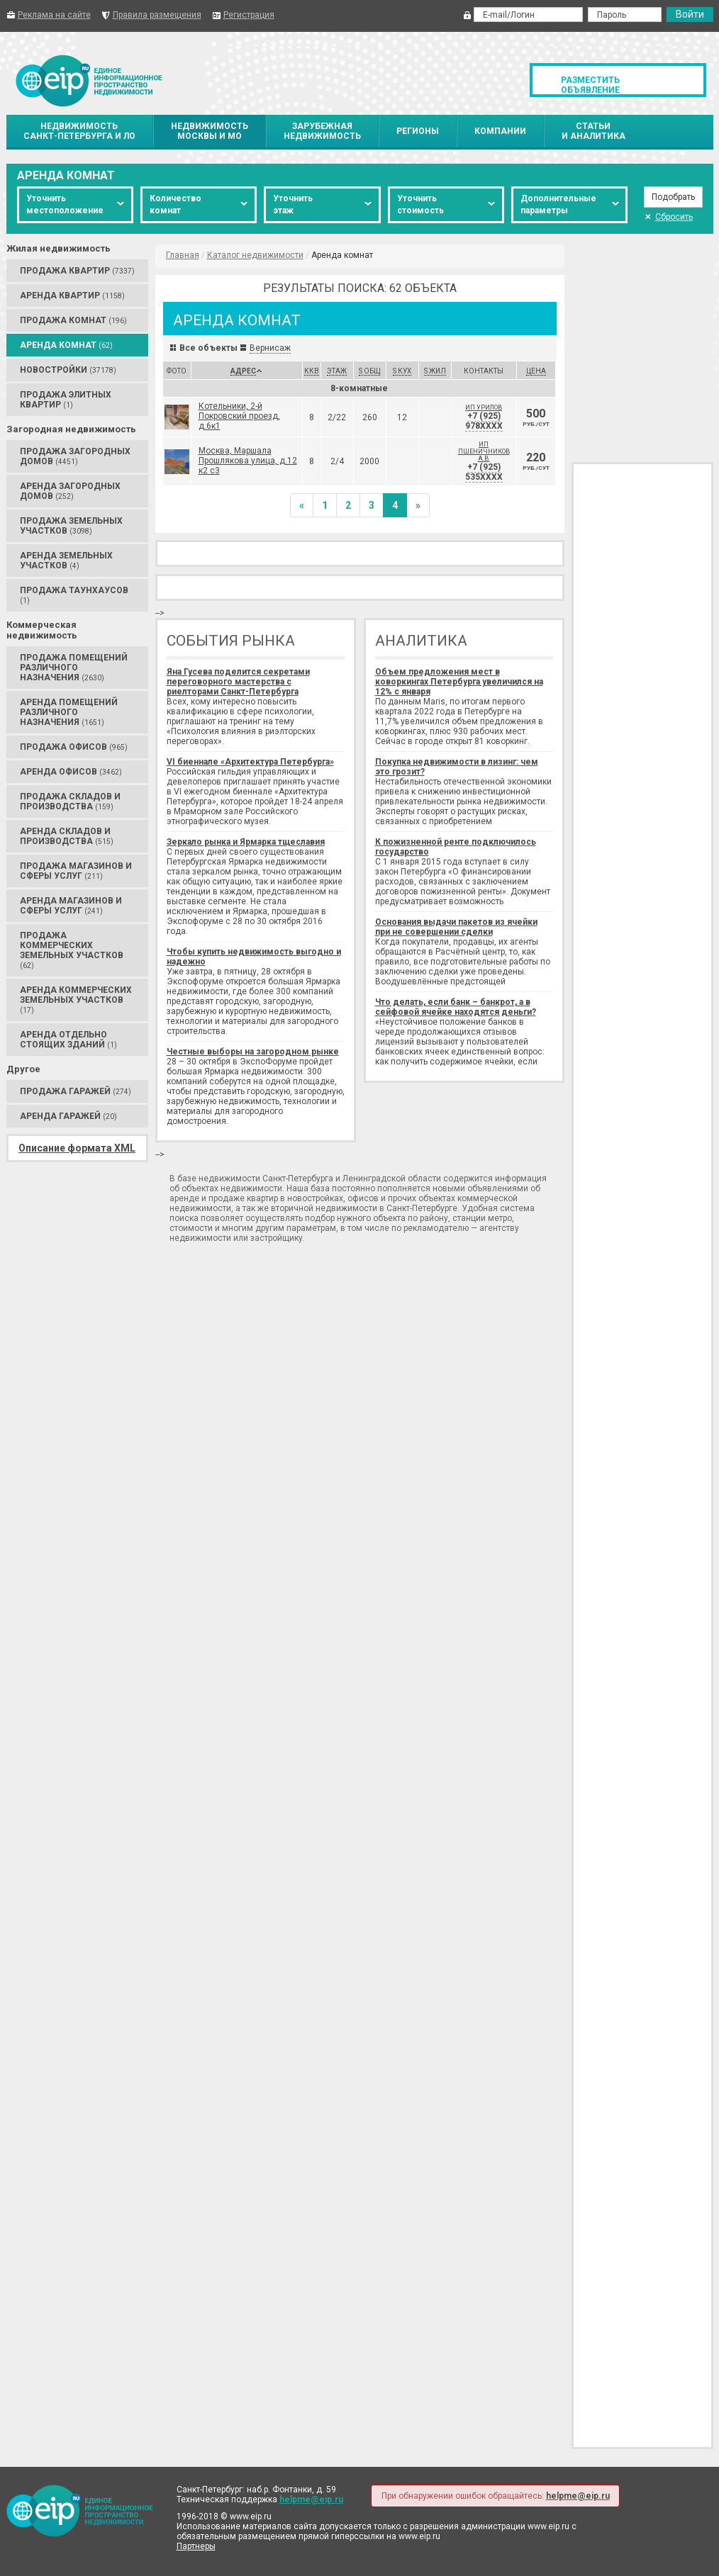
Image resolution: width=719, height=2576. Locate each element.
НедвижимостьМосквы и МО (209, 131)
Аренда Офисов (71, 772)
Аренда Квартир (72, 295)
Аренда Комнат (66, 345)
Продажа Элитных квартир (65, 400)
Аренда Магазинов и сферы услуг (71, 906)
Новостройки (68, 370)
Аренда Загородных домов (70, 491)
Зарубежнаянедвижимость (322, 131)
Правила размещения (157, 15)
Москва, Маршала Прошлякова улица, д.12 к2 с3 (248, 461)
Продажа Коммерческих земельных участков (71, 949)
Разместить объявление (590, 85)
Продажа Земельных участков (71, 526)
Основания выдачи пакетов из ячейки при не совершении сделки (456, 927)
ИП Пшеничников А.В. (484, 451)
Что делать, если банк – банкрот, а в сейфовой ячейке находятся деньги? (455, 1007)
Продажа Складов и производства (70, 801)
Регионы (417, 131)
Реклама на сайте (54, 15)
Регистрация (248, 15)
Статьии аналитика (593, 131)
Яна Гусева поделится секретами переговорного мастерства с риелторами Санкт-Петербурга (238, 682)
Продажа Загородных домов (75, 456)
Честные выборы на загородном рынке (253, 1052)
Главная (182, 255)
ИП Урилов (483, 407)
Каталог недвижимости (255, 255)
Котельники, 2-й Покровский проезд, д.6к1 (239, 416)
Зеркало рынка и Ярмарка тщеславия (246, 842)
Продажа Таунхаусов (74, 594)
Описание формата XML (76, 1148)
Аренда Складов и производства (66, 836)
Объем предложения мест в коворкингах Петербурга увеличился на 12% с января (459, 682)
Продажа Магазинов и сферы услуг (76, 871)
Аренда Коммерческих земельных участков (76, 999)
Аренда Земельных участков (66, 560)
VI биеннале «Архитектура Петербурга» (250, 762)
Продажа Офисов (74, 747)
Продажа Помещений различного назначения (74, 667)
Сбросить (669, 217)
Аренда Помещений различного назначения (69, 712)
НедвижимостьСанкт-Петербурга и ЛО (79, 131)
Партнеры (196, 2546)
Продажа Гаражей (75, 1091)
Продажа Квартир (77, 271)
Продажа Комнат (73, 320)
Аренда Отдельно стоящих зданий (68, 1040)
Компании (500, 131)
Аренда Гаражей (68, 1116)
